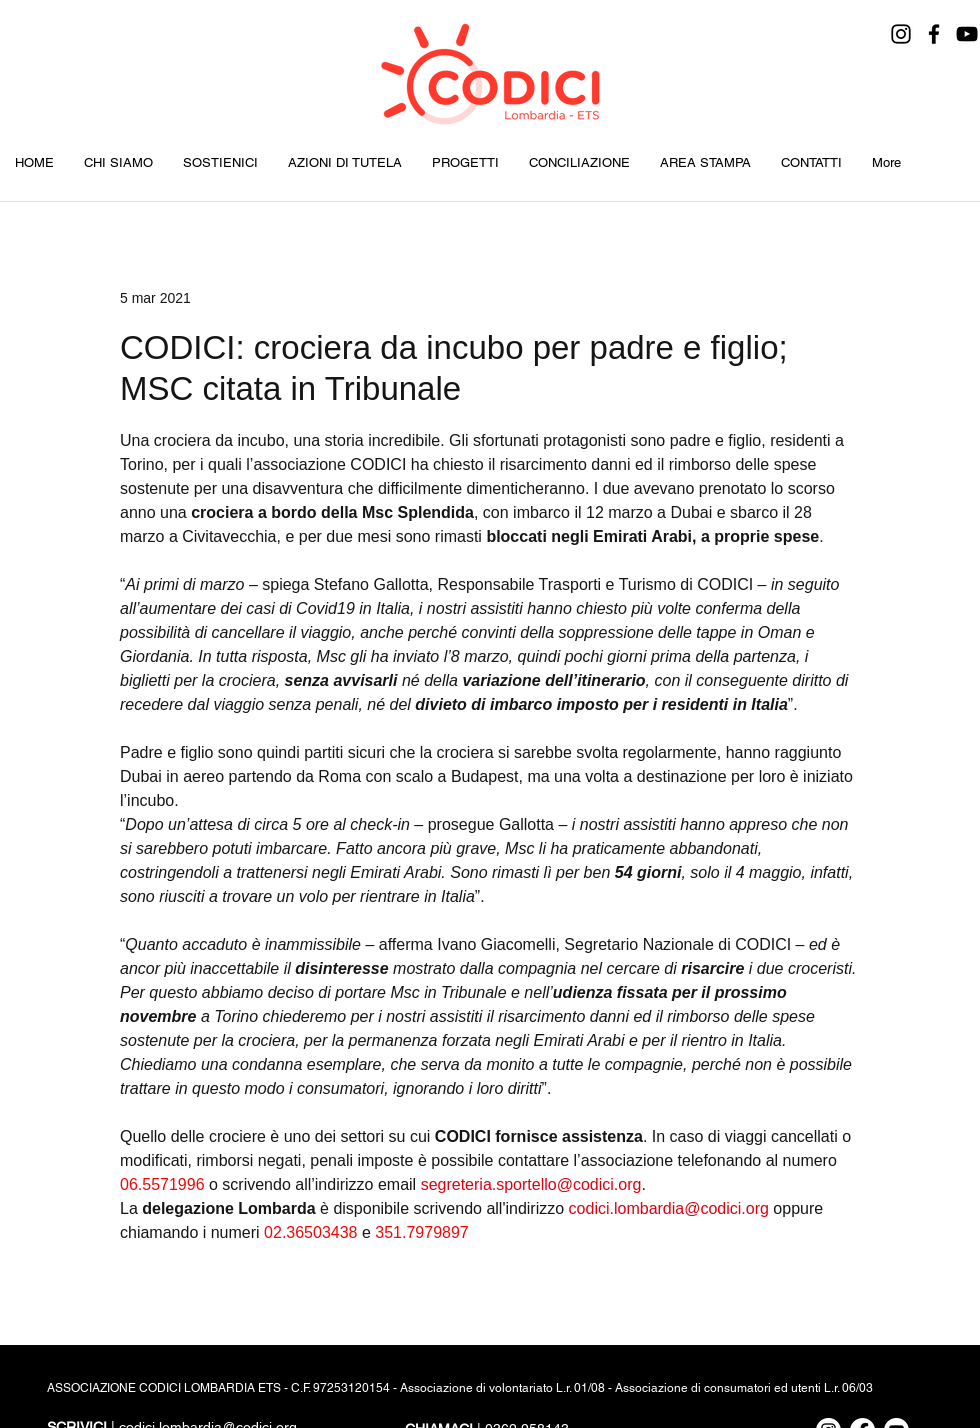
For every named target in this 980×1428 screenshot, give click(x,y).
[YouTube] (967, 34)
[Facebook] (934, 34)
